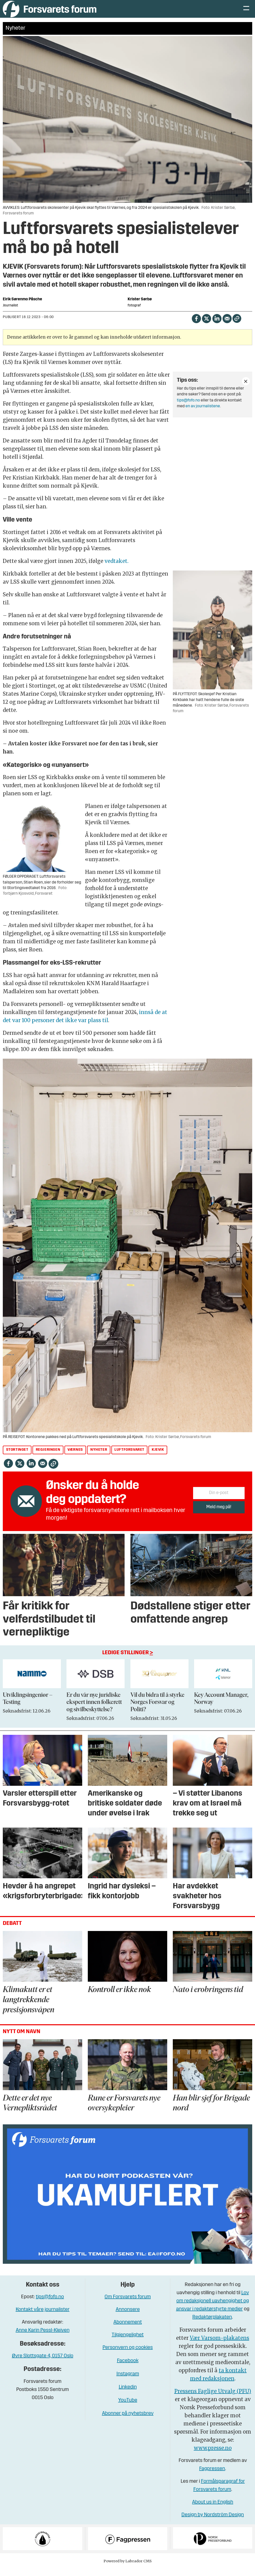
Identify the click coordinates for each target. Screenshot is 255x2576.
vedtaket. (116, 568)
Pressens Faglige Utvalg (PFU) (212, 2398)
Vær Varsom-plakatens (219, 2345)
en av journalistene (202, 414)
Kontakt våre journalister (43, 2317)
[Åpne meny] (246, 13)
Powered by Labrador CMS (128, 2568)
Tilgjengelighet (128, 2342)
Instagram (127, 2381)
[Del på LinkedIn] (217, 325)
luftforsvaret (129, 1457)
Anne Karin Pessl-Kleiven (43, 2338)
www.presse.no (213, 2455)
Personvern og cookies (128, 2355)
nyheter (98, 1457)
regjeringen (48, 1457)
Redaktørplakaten (212, 2324)
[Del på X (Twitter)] (206, 325)
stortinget (17, 1457)
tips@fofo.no (188, 408)
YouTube (127, 2408)
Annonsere (128, 2317)
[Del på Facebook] (196, 325)
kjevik (158, 1457)
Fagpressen (212, 2476)
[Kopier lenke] (236, 325)
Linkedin (128, 2394)
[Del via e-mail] (227, 325)
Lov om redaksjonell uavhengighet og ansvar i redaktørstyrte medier (212, 2308)
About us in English (212, 2509)
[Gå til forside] (49, 12)
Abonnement (127, 2329)
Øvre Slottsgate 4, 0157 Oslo (42, 2363)
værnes (75, 1457)
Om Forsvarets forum (128, 2304)
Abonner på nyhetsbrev (128, 2421)
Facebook (128, 2368)
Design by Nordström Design (212, 2522)
